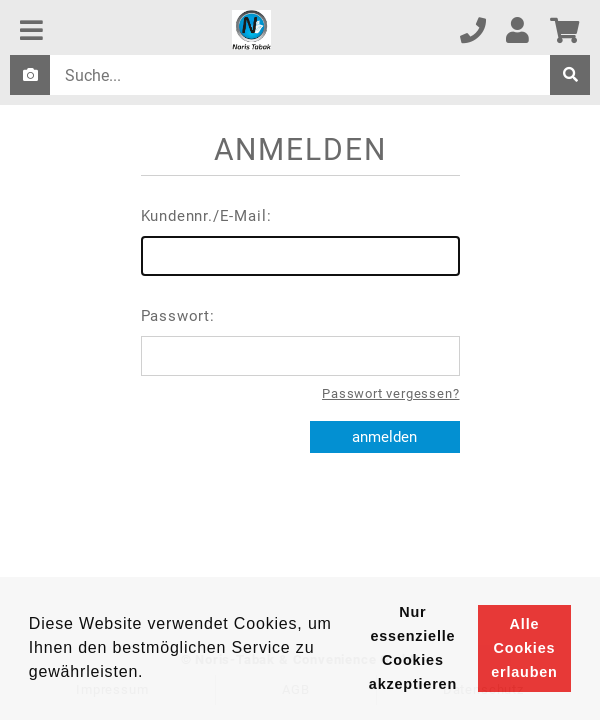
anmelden (384, 437)
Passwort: (300, 341)
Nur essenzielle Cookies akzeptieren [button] (413, 648)
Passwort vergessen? (390, 393)
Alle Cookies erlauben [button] (524, 648)
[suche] (570, 75)
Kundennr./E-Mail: (300, 241)
